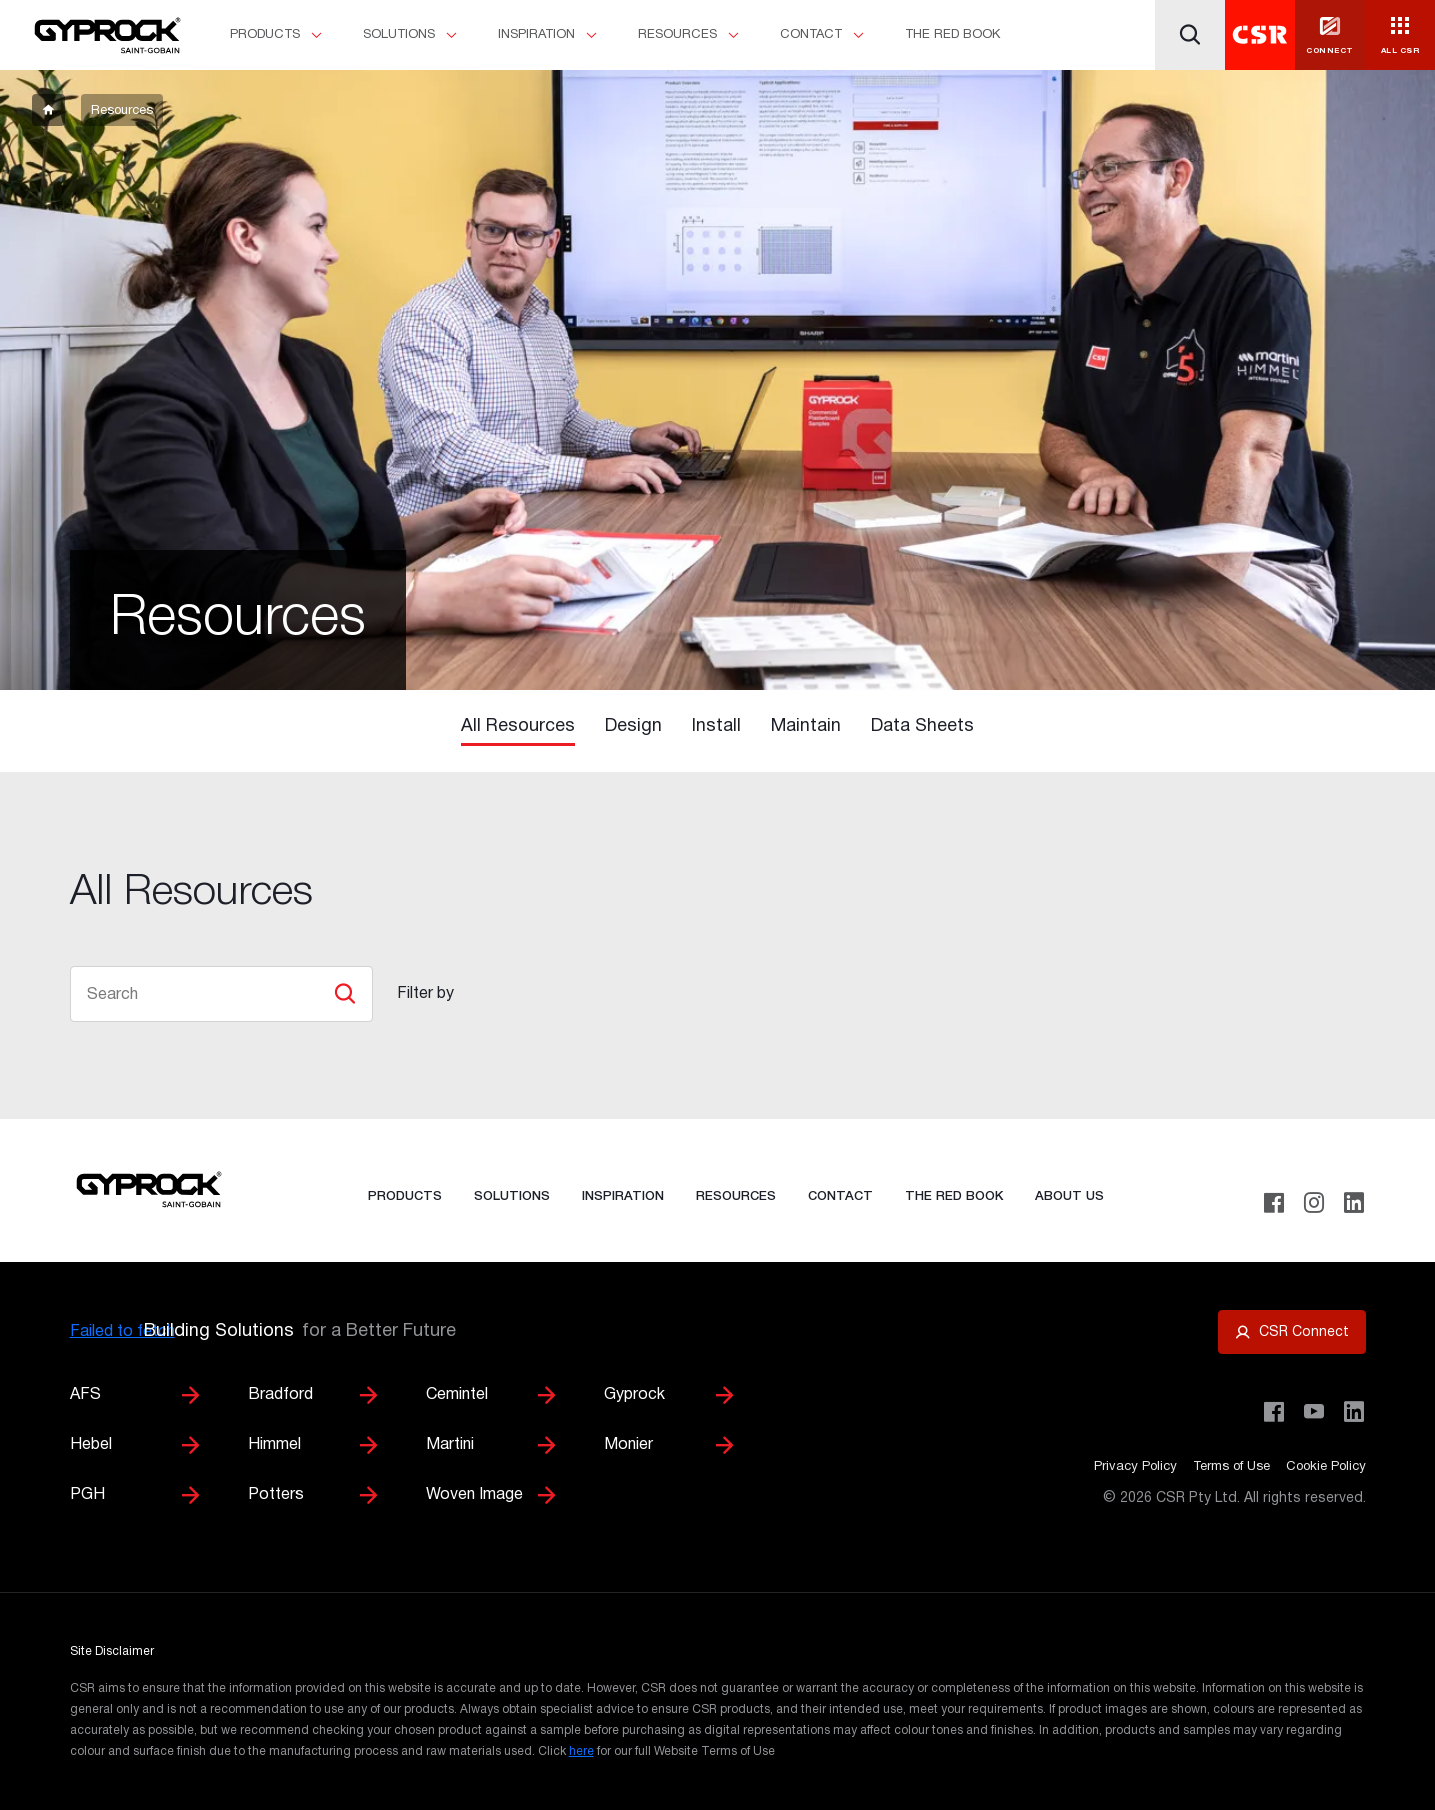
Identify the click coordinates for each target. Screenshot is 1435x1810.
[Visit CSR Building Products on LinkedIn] (1354, 1412)
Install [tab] (716, 726)
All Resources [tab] (518, 726)
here (581, 1751)
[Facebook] (1274, 1203)
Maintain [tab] (806, 726)
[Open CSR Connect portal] (1292, 1332)
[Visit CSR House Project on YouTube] (1314, 1412)
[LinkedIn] (1354, 1203)
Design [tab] (633, 726)
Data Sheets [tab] (922, 726)
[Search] (1190, 35)
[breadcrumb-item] (48, 110)
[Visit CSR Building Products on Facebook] (1274, 1412)
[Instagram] (1314, 1203)
